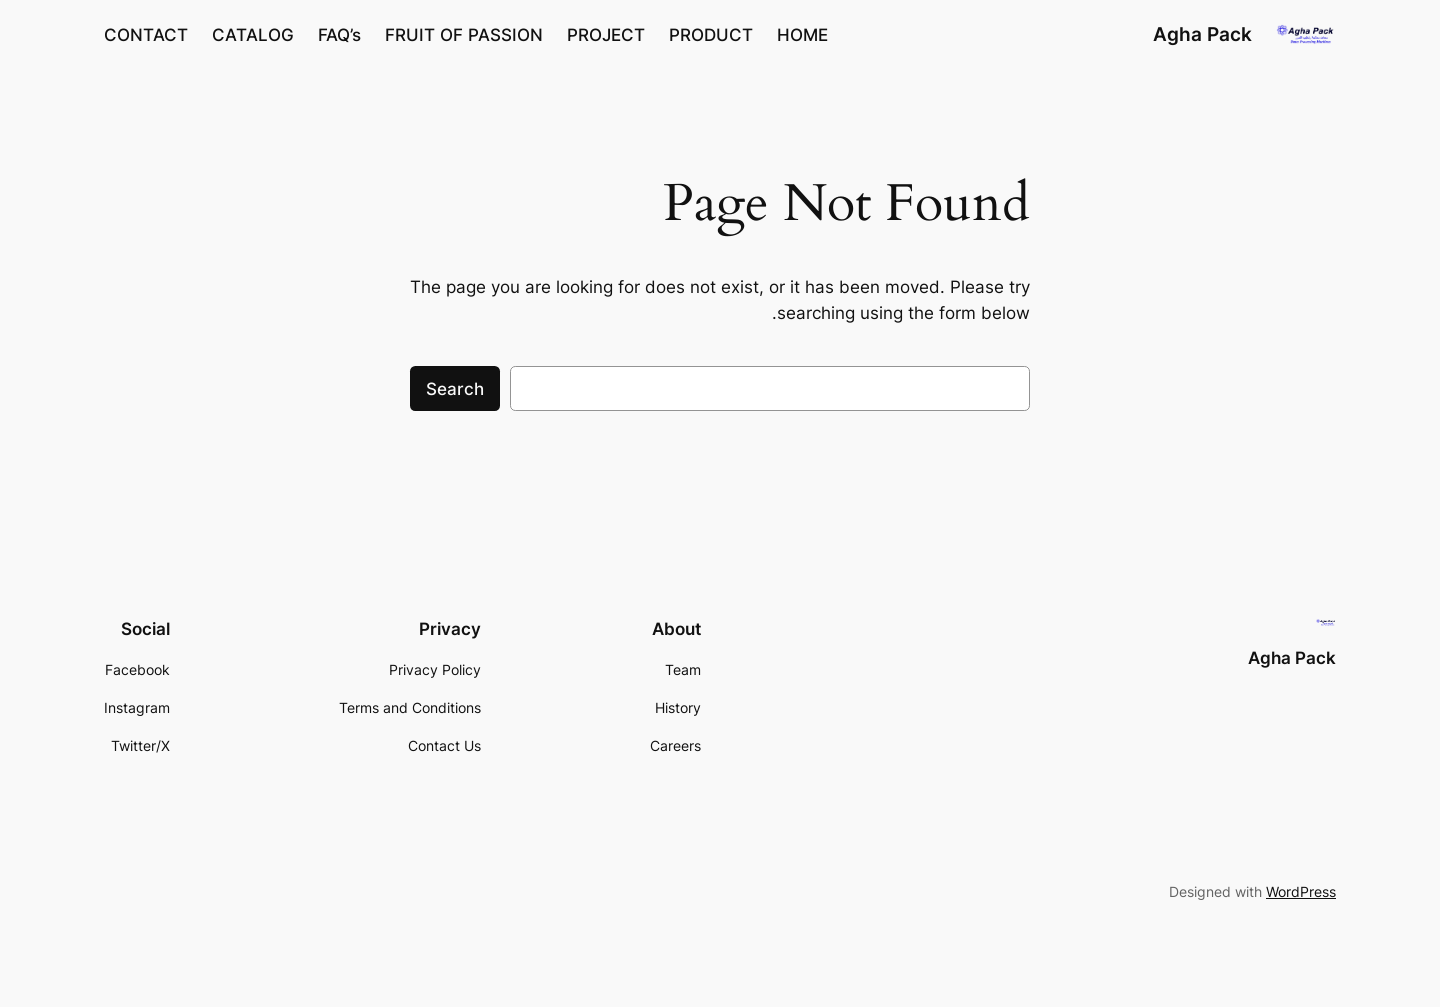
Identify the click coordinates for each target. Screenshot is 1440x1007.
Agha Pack (1202, 34)
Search (455, 389)
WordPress (1301, 891)
